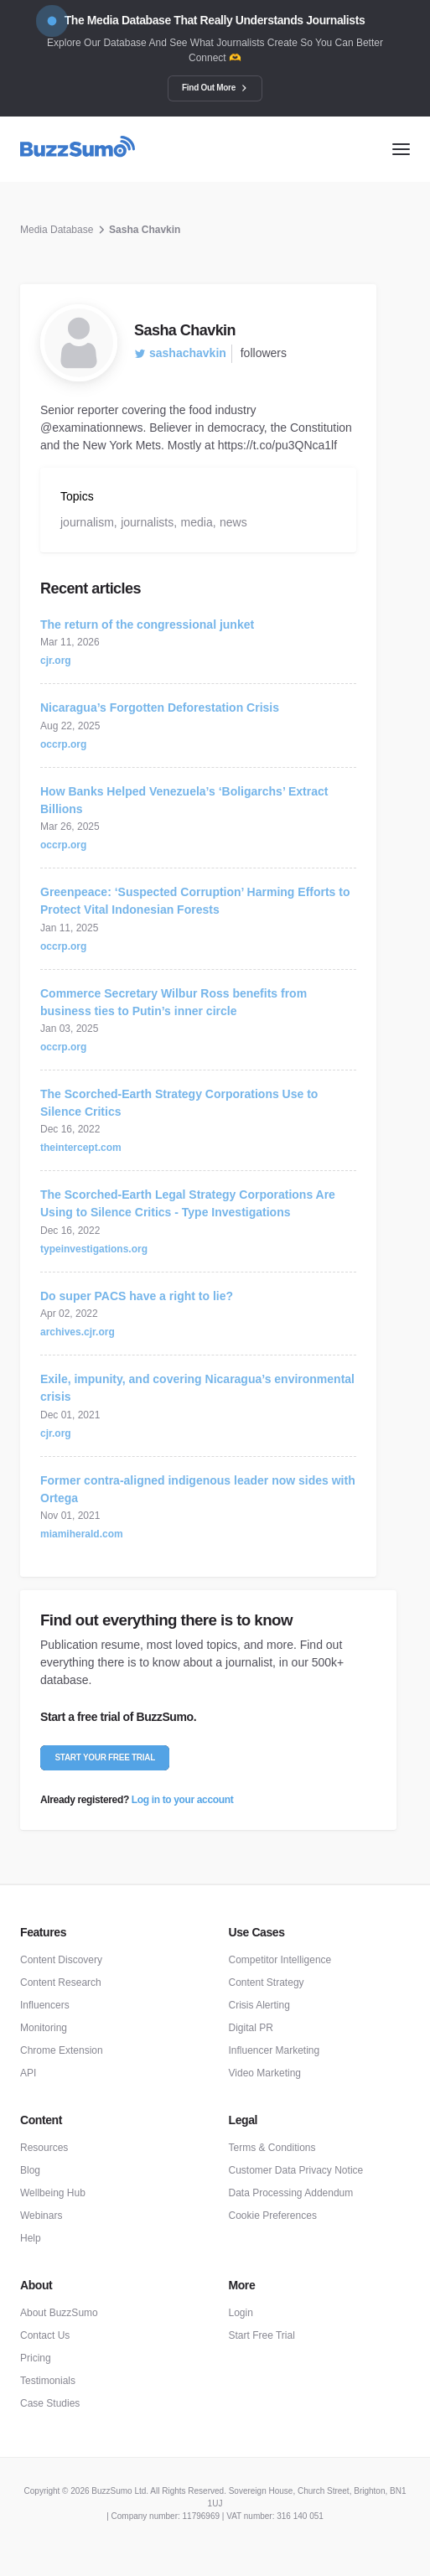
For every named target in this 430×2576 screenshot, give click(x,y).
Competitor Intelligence (280, 1960)
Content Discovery (61, 1960)
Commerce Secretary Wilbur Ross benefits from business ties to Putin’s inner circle (173, 1002)
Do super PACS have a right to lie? (136, 1296)
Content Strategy (266, 1982)
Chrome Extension (61, 2050)
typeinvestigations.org (94, 1249)
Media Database (56, 230)
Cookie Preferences (273, 2215)
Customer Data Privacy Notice (296, 2170)
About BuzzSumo (59, 2313)
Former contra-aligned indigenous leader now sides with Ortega (197, 1489)
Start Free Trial (262, 2335)
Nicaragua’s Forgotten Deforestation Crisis (159, 707)
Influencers (45, 2005)
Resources (44, 2148)
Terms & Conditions (272, 2148)
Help (30, 2238)
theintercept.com (81, 1147)
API (28, 2073)
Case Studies (50, 2403)
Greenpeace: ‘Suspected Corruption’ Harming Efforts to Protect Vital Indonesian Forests (195, 900)
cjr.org (55, 660)
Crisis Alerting (259, 2005)
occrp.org (63, 744)
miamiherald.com (81, 1534)
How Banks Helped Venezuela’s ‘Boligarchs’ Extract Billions (184, 800)
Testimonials (47, 2381)
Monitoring (43, 2028)
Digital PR (251, 2028)
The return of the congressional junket (147, 624)
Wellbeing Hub (52, 2193)
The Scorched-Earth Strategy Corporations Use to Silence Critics (179, 1102)
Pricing (35, 2358)
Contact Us (45, 2335)
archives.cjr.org (77, 1332)
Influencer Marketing (274, 2050)
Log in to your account (182, 1800)
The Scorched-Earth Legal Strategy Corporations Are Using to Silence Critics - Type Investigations (187, 1203)
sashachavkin (180, 353)
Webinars (41, 2215)
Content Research (60, 1982)
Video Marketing (265, 2073)
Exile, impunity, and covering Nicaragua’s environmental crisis (197, 1387)
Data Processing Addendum (291, 2193)
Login (241, 2313)
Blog (30, 2170)
